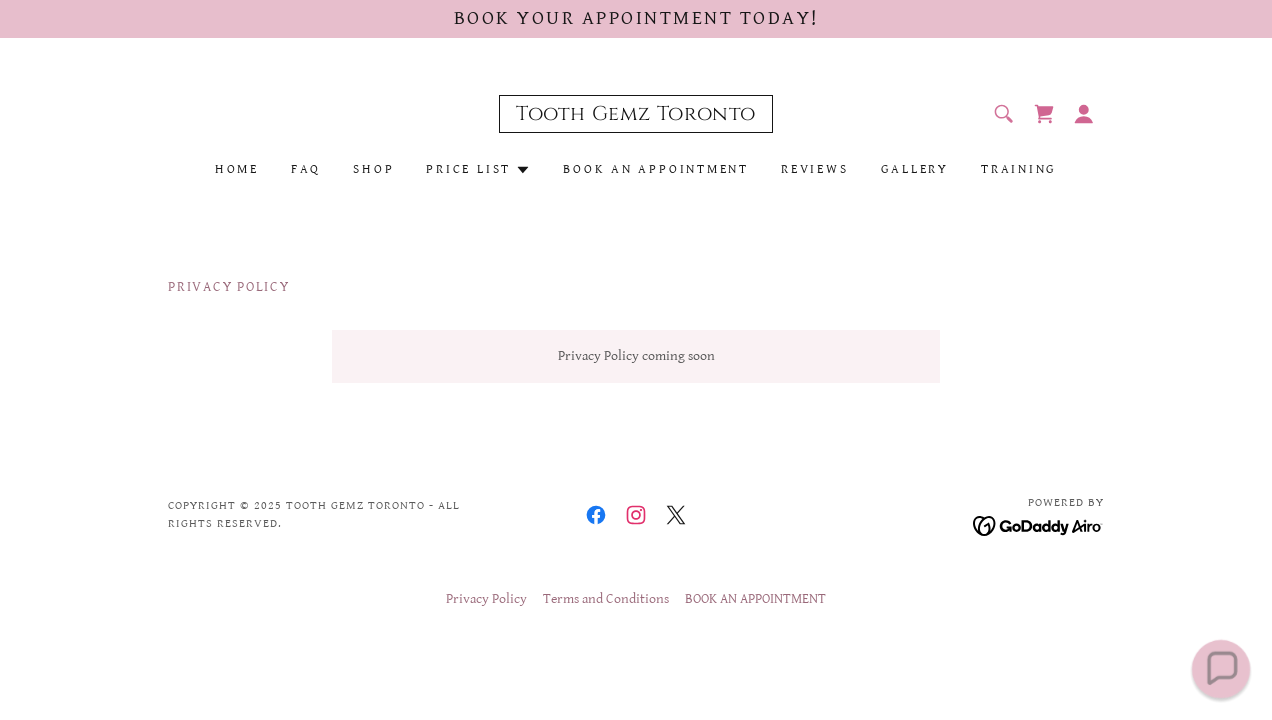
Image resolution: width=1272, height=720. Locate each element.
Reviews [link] (814, 169)
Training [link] (1019, 169)
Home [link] (237, 169)
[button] (1084, 114)
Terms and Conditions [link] (606, 599)
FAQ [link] (306, 169)
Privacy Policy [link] (486, 599)
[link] (636, 116)
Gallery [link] (915, 169)
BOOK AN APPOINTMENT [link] (656, 169)
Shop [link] (373, 169)
